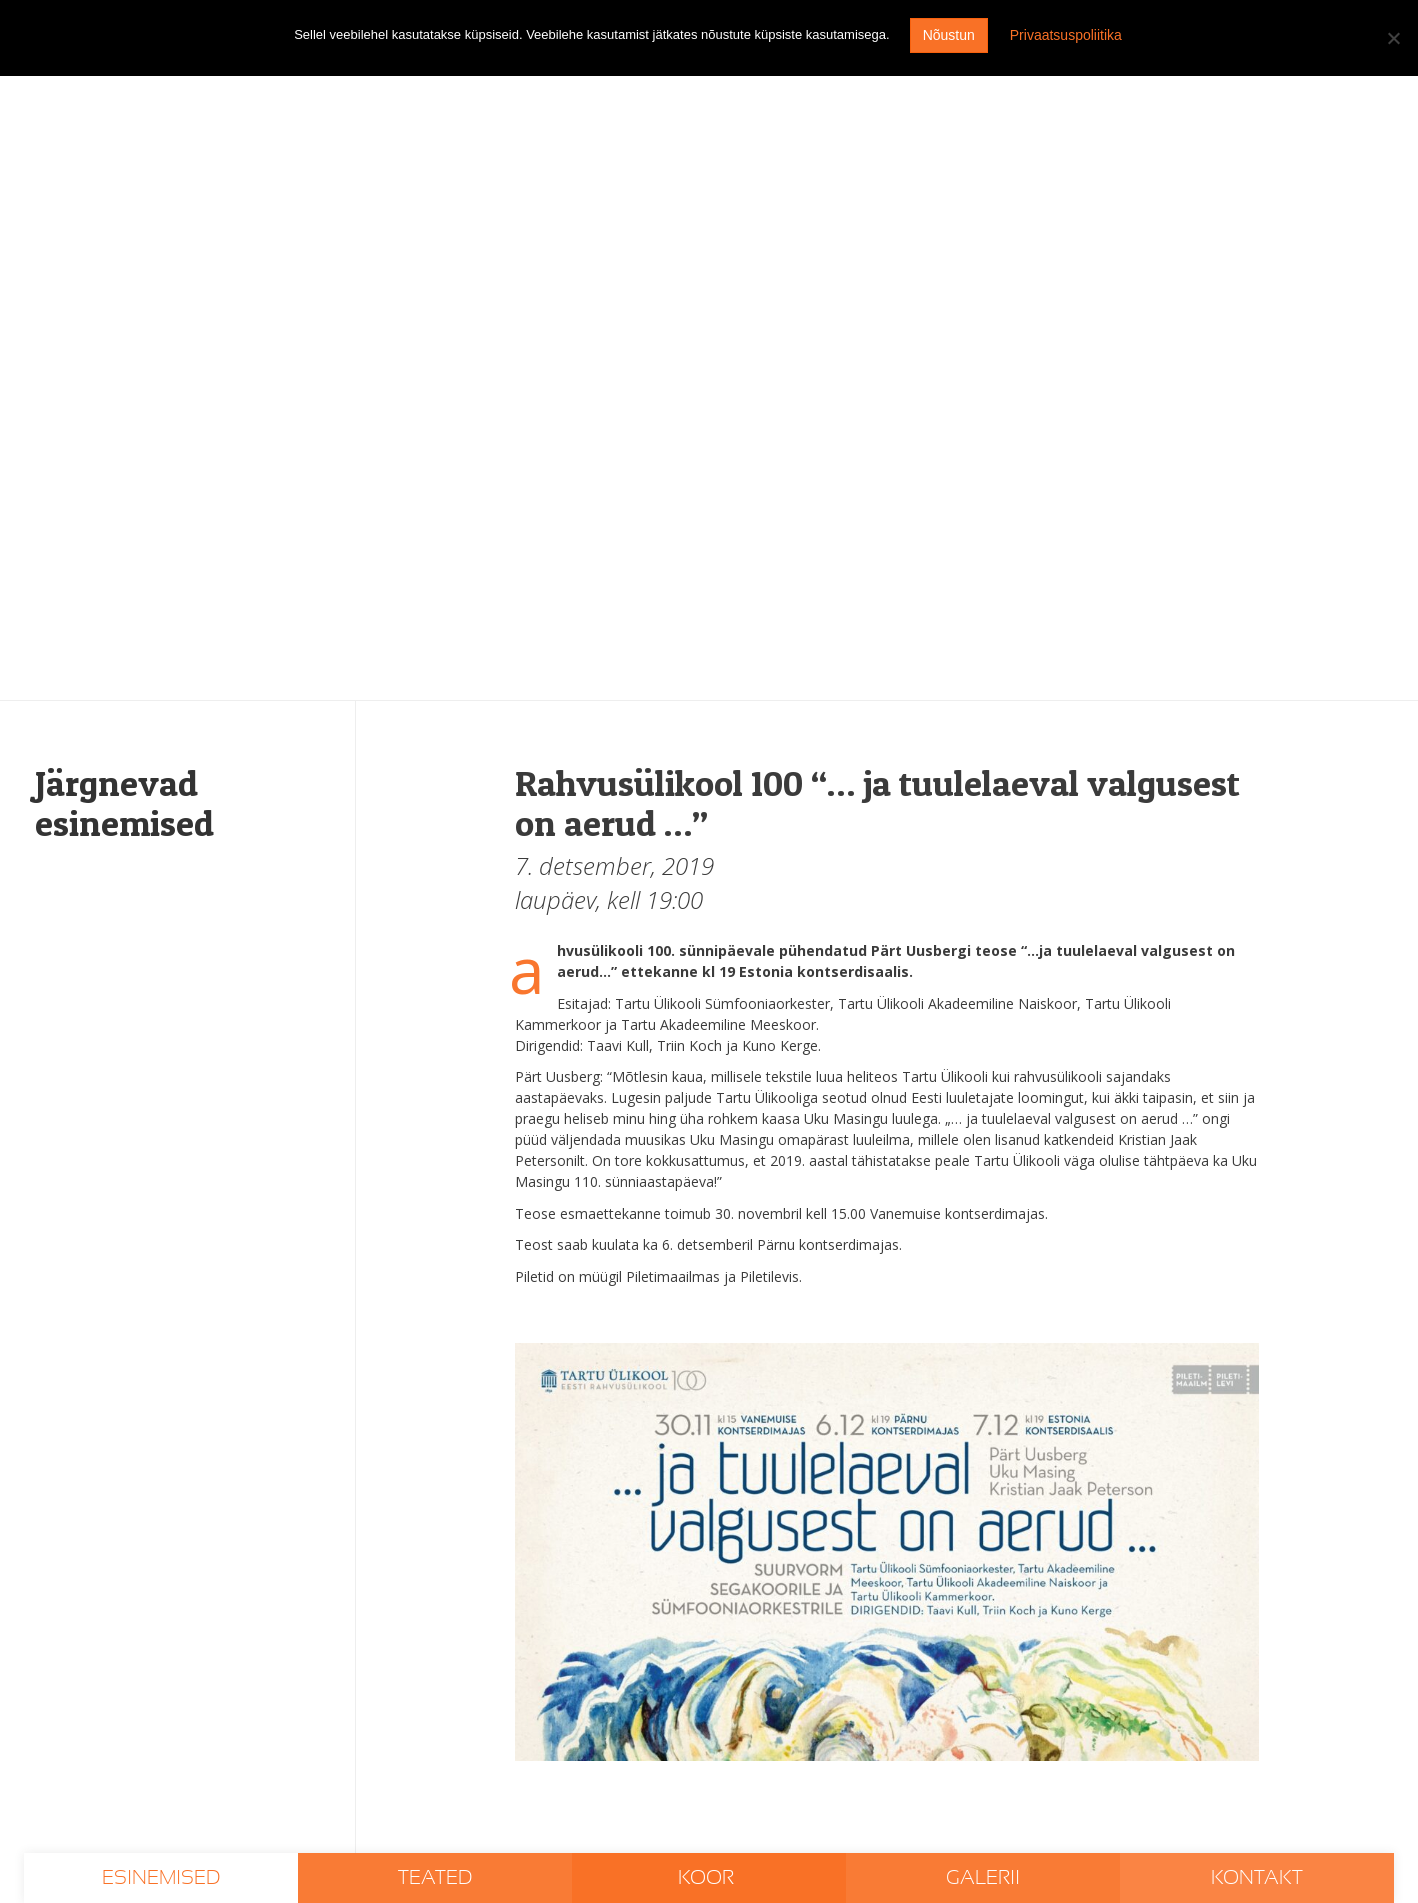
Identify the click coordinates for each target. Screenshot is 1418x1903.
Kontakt (1257, 1878)
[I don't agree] (1393, 38)
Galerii (983, 1878)
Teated (435, 1878)
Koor (708, 1878)
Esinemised (161, 1878)
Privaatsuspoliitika (1066, 35)
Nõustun (949, 35)
